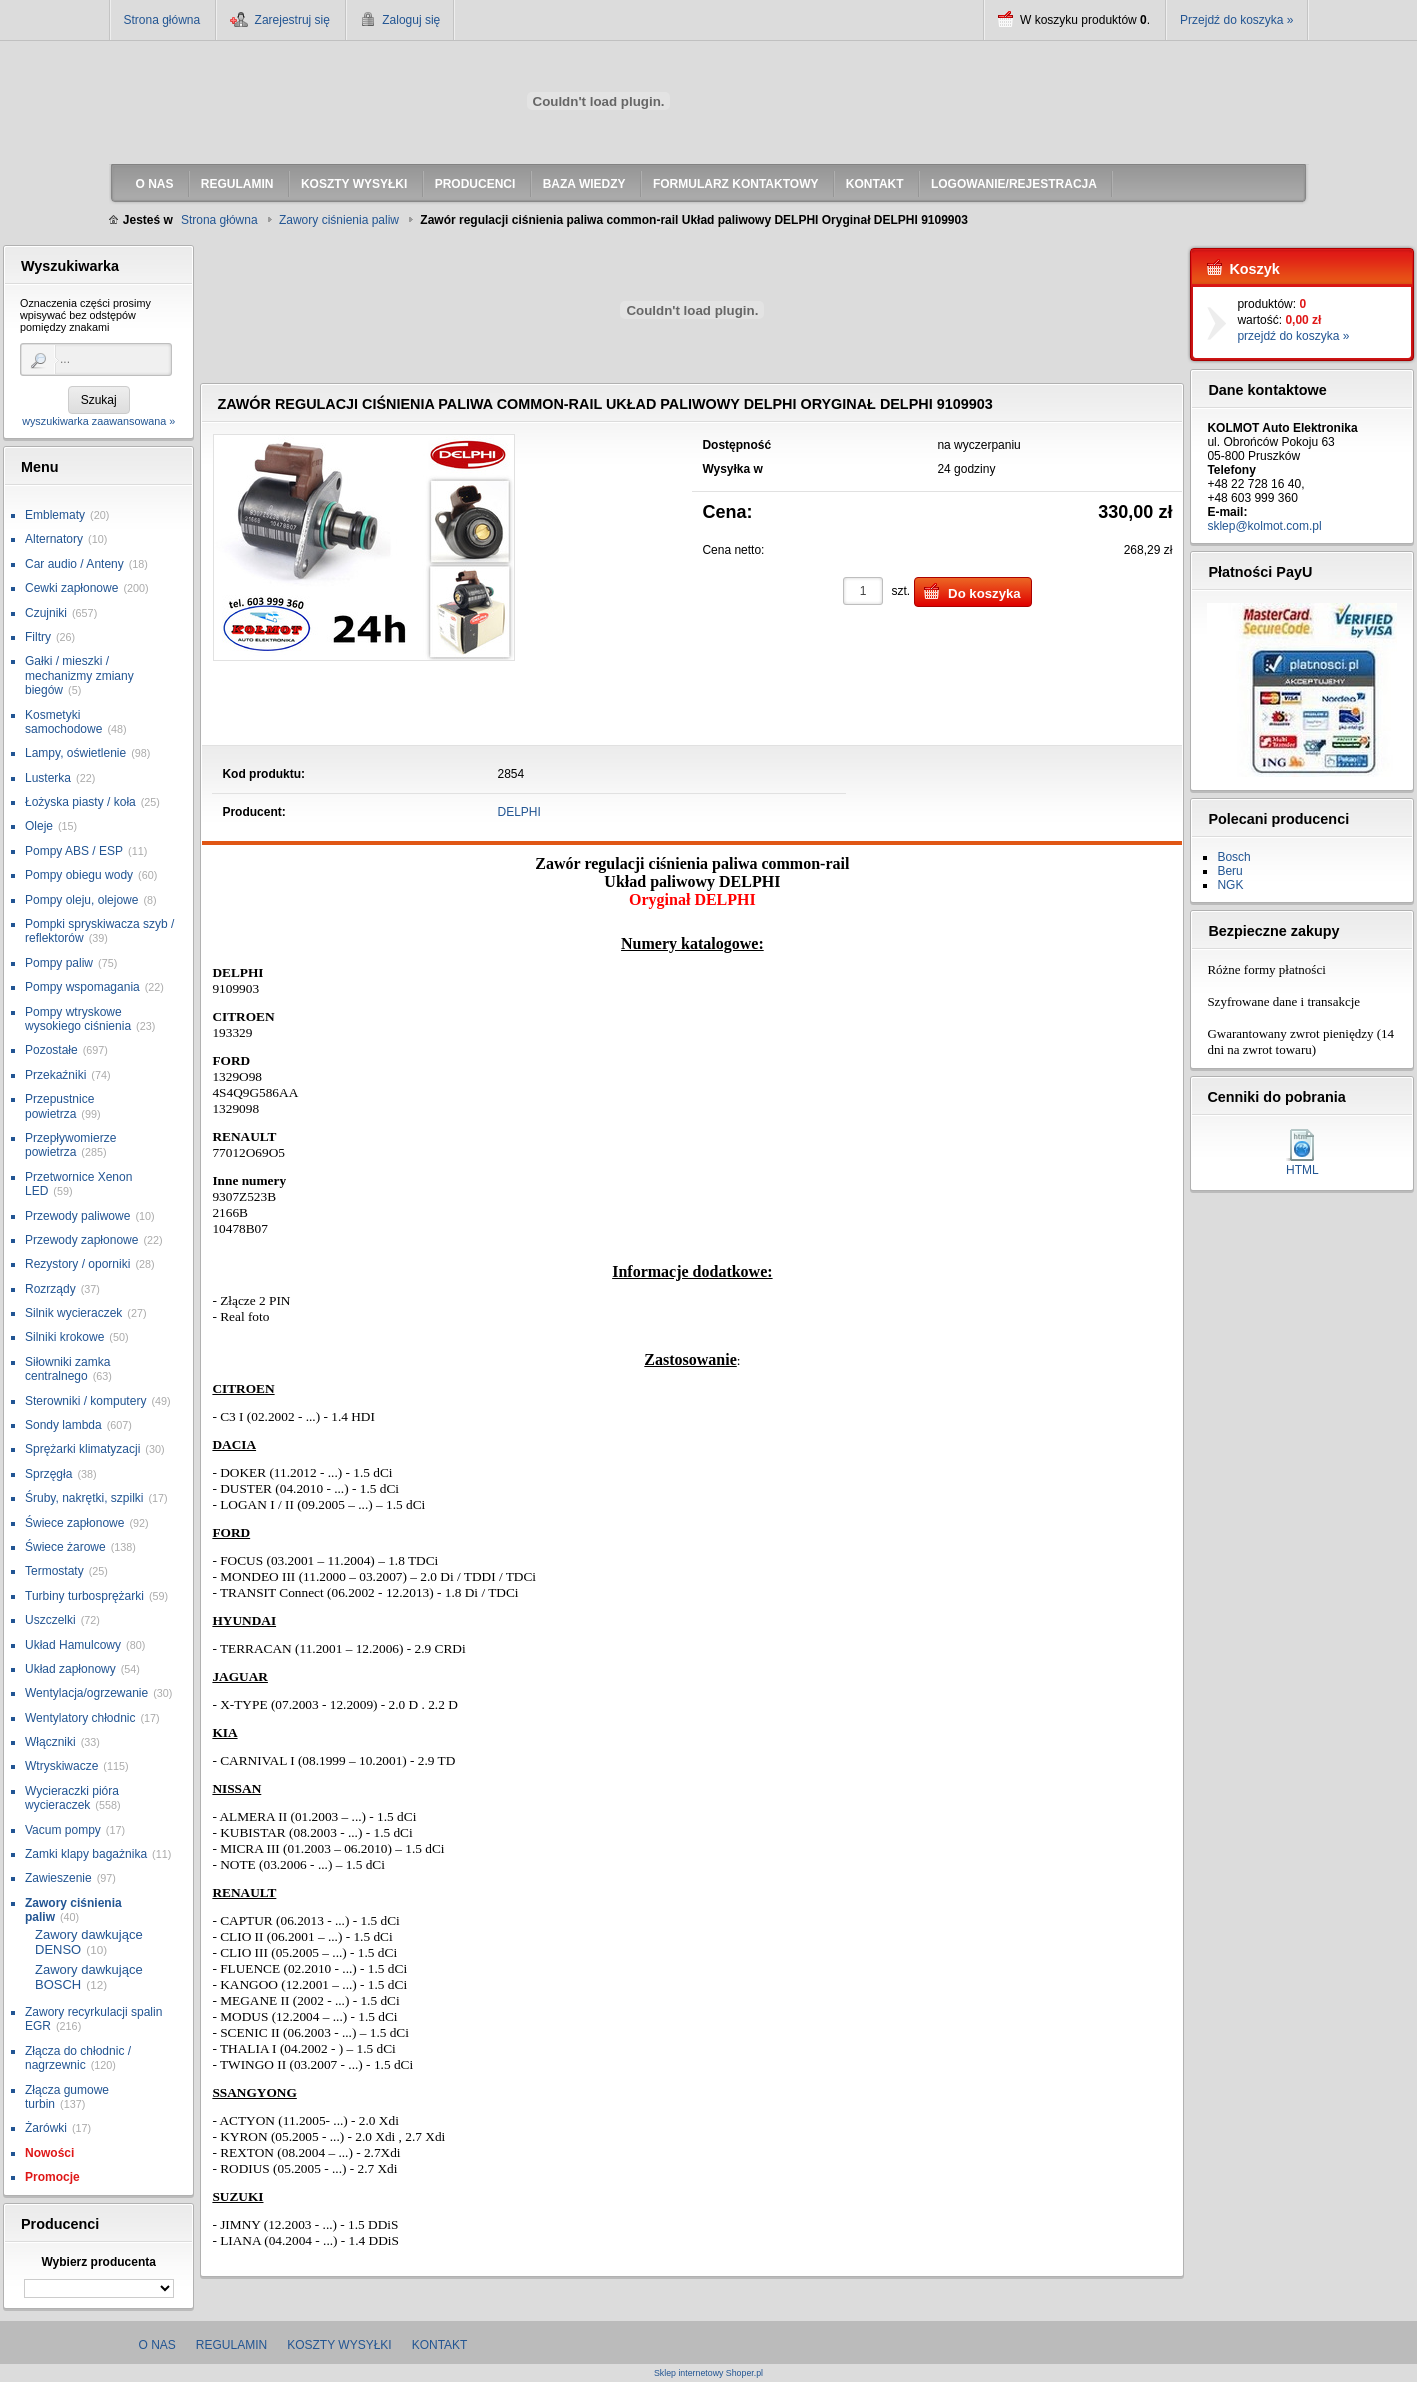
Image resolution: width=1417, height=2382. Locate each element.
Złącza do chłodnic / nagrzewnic (78, 2058)
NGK (1230, 885)
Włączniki (50, 1742)
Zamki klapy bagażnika (86, 1854)
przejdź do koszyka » (1293, 336)
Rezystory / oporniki (77, 1264)
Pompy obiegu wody (79, 875)
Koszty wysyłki (339, 2345)
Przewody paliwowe (77, 1216)
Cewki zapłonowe (71, 588)
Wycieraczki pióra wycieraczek (72, 1798)
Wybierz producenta (98, 2262)
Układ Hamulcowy (73, 1645)
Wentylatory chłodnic (80, 1718)
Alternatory (54, 539)
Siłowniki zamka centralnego (67, 1369)
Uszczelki (50, 1620)
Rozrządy (50, 1289)
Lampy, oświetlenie (75, 753)
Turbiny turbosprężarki (84, 1596)
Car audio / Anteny (74, 564)
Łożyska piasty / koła (80, 802)
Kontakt (440, 2345)
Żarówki (46, 2128)
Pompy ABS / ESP (74, 851)
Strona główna (162, 20)
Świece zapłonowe (74, 1523)
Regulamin (231, 2345)
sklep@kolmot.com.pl (1264, 526)
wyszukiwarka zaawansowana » (98, 421)
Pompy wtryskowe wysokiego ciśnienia (78, 1019)
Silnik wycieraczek (73, 1313)
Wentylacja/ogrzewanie (86, 1693)
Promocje (52, 2177)
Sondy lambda (63, 1425)
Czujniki (46, 613)
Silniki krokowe (64, 1337)
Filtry (38, 637)
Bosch (1233, 857)
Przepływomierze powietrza (70, 1145)
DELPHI (519, 812)
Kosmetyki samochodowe (63, 722)
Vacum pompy (63, 1830)
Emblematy (55, 515)
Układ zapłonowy (70, 1669)
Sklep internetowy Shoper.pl (708, 2373)
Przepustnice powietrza (59, 1106)
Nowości (49, 2153)
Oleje (39, 826)
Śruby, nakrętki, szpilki (84, 1498)
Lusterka (48, 778)
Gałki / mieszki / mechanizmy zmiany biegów (79, 675)
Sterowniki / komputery (85, 1401)
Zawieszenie (58, 1878)
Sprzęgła (48, 1474)
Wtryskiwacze (61, 1766)
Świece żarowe (65, 1547)
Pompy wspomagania (82, 987)
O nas (157, 2345)
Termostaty (54, 1571)
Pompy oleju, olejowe (81, 900)
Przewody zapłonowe (81, 1240)
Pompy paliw (59, 963)
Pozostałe (51, 1050)
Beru (1229, 871)
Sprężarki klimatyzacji (82, 1449)
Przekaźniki (55, 1075)
